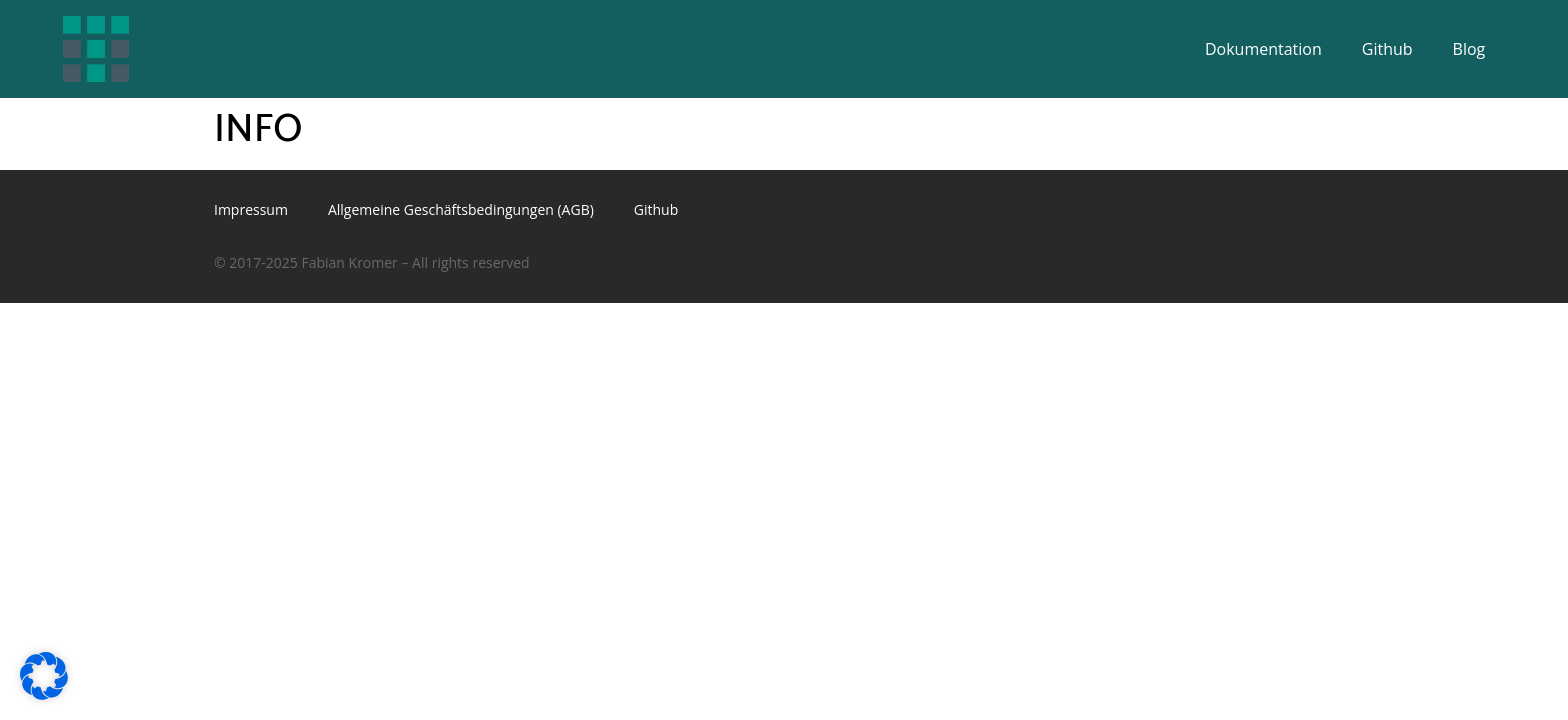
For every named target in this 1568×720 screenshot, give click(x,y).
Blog (1469, 49)
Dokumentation (1263, 49)
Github (1387, 49)
